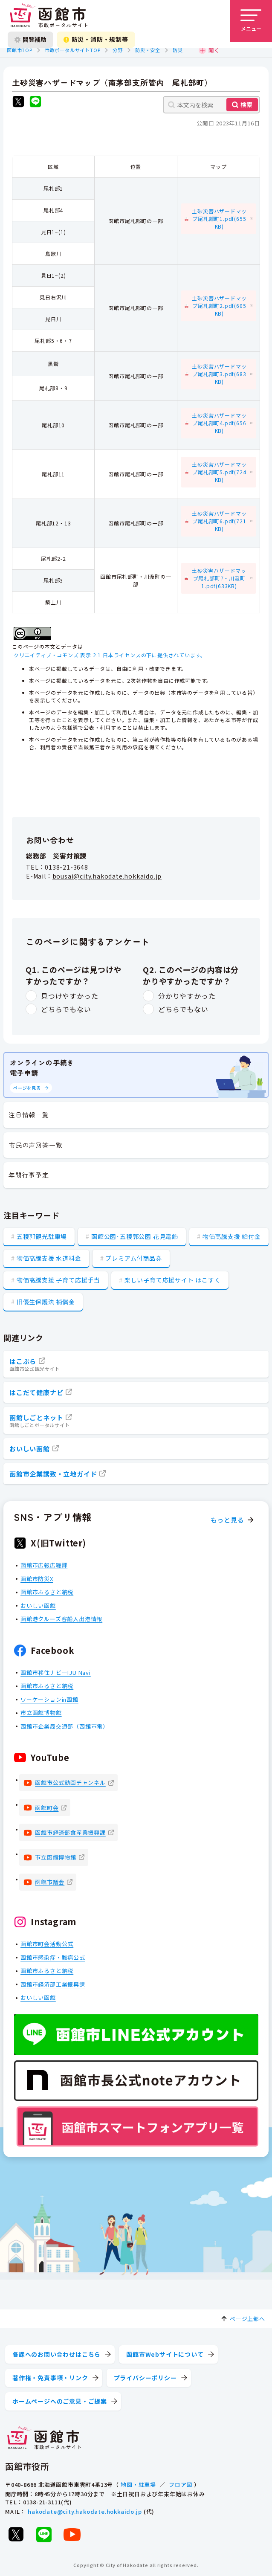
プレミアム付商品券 (133, 1258)
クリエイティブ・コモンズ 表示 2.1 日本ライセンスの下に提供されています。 (110, 655)
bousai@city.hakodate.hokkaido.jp (107, 876)
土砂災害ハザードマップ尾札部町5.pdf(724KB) (219, 472)
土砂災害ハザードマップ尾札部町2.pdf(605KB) (219, 305)
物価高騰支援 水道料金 (49, 1258)
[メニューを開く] (251, 21)
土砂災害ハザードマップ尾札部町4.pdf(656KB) (219, 423)
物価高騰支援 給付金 (232, 1236)
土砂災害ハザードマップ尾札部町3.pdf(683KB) (219, 374)
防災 (178, 49)
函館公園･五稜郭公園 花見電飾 (134, 1236)
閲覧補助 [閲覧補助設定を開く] (30, 39)
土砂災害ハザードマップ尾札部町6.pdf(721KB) (219, 521)
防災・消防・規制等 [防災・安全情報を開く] (96, 39)
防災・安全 (147, 49)
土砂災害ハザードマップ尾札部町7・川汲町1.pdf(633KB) (219, 578)
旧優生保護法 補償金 (46, 1301)
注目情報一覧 (29, 1114)
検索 (246, 104)
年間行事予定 (29, 1174)
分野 (118, 49)
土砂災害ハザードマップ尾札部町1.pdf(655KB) (219, 218)
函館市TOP (19, 49)
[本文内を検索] (211, 104)
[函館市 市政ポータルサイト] (49, 16)
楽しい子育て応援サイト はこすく (172, 1280)
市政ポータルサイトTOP (73, 49)
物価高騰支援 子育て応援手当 (58, 1280)
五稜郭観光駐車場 (42, 1236)
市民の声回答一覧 (35, 1144)
